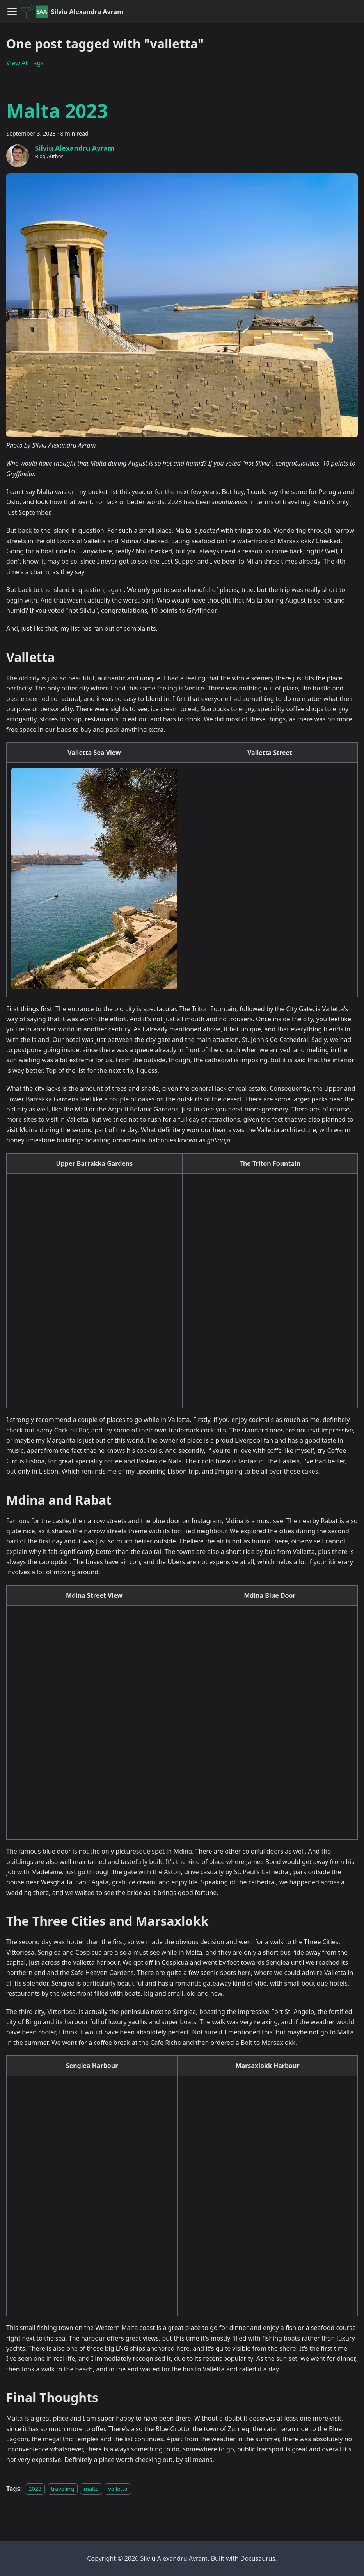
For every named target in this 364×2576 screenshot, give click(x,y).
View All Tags (25, 63)
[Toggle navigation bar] (12, 12)
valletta (117, 2488)
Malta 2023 (57, 110)
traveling (63, 2488)
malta (91, 2488)
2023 (34, 2488)
